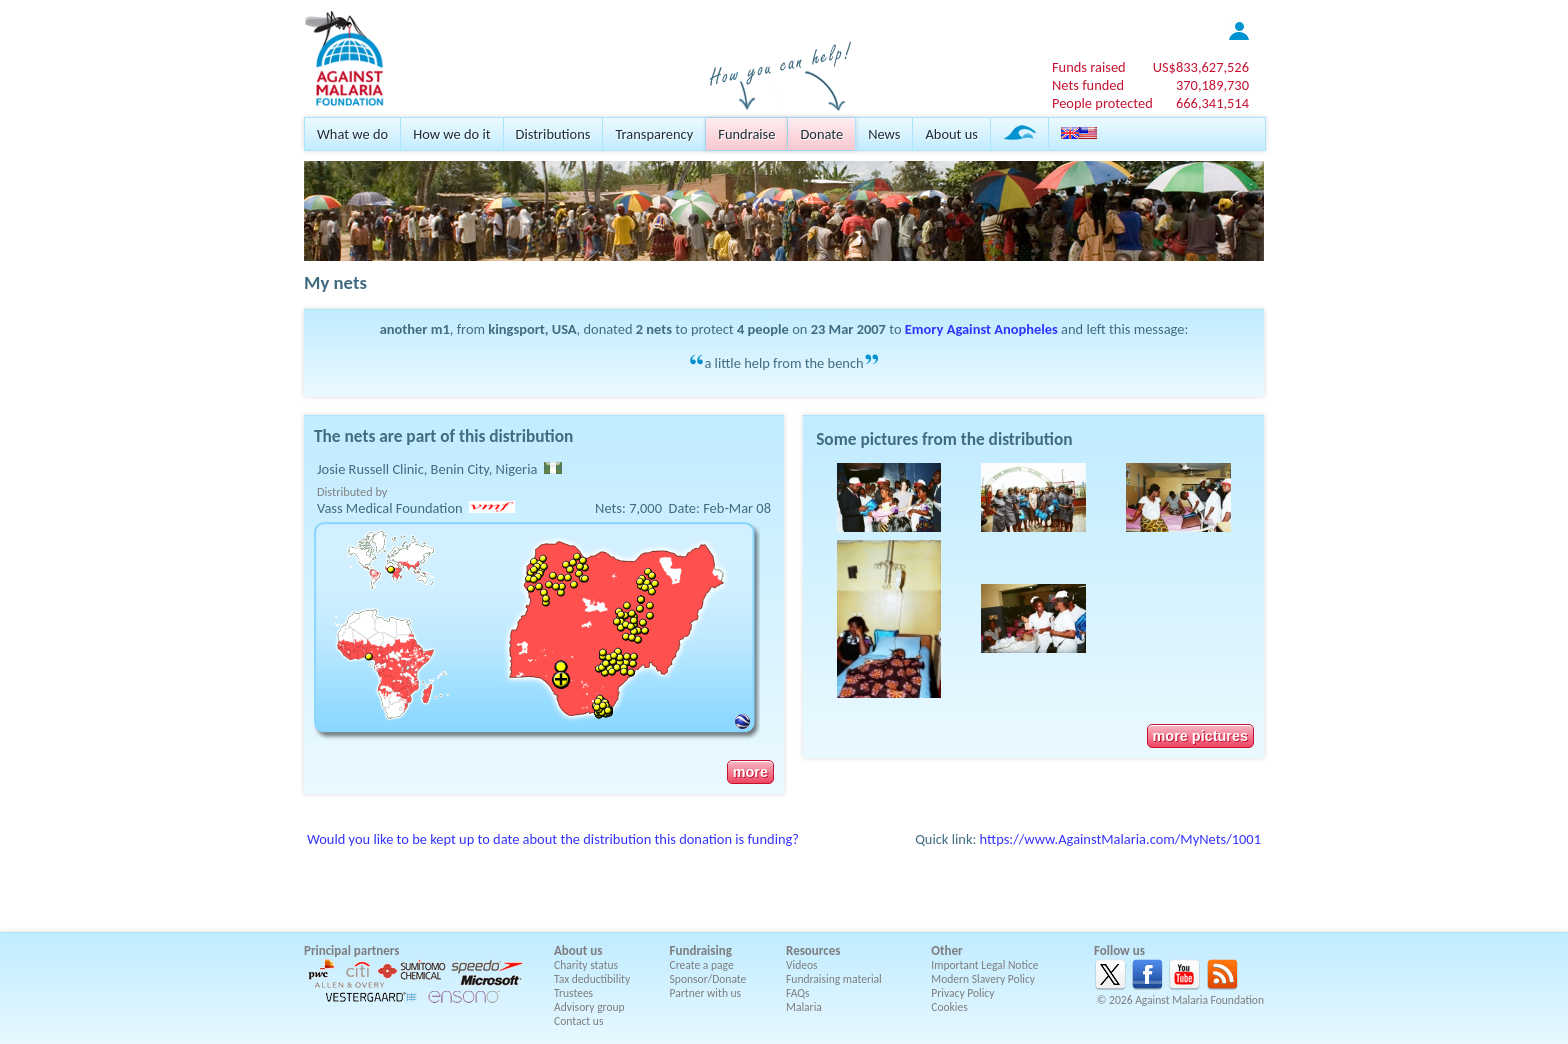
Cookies (949, 1007)
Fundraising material (834, 979)
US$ (1201, 67)
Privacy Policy (962, 993)
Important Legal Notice (984, 965)
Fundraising (701, 950)
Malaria (804, 1007)
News (884, 134)
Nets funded (1088, 85)
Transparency (654, 134)
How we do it (451, 134)
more (750, 772)
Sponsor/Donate (708, 979)
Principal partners (351, 950)
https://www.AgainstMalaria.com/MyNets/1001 (1120, 839)
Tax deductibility (592, 979)
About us (951, 134)
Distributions (553, 134)
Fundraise (746, 134)
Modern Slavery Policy (983, 979)
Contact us (578, 1021)
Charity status (586, 965)
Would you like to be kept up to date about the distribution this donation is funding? (553, 839)
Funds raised (1089, 67)
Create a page (702, 965)
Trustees (573, 993)
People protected (1102, 103)
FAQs (798, 993)
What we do (352, 134)
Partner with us (706, 993)
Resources (813, 950)
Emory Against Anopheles (981, 329)
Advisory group (589, 1007)
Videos (802, 965)
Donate (821, 134)
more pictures (1200, 736)
